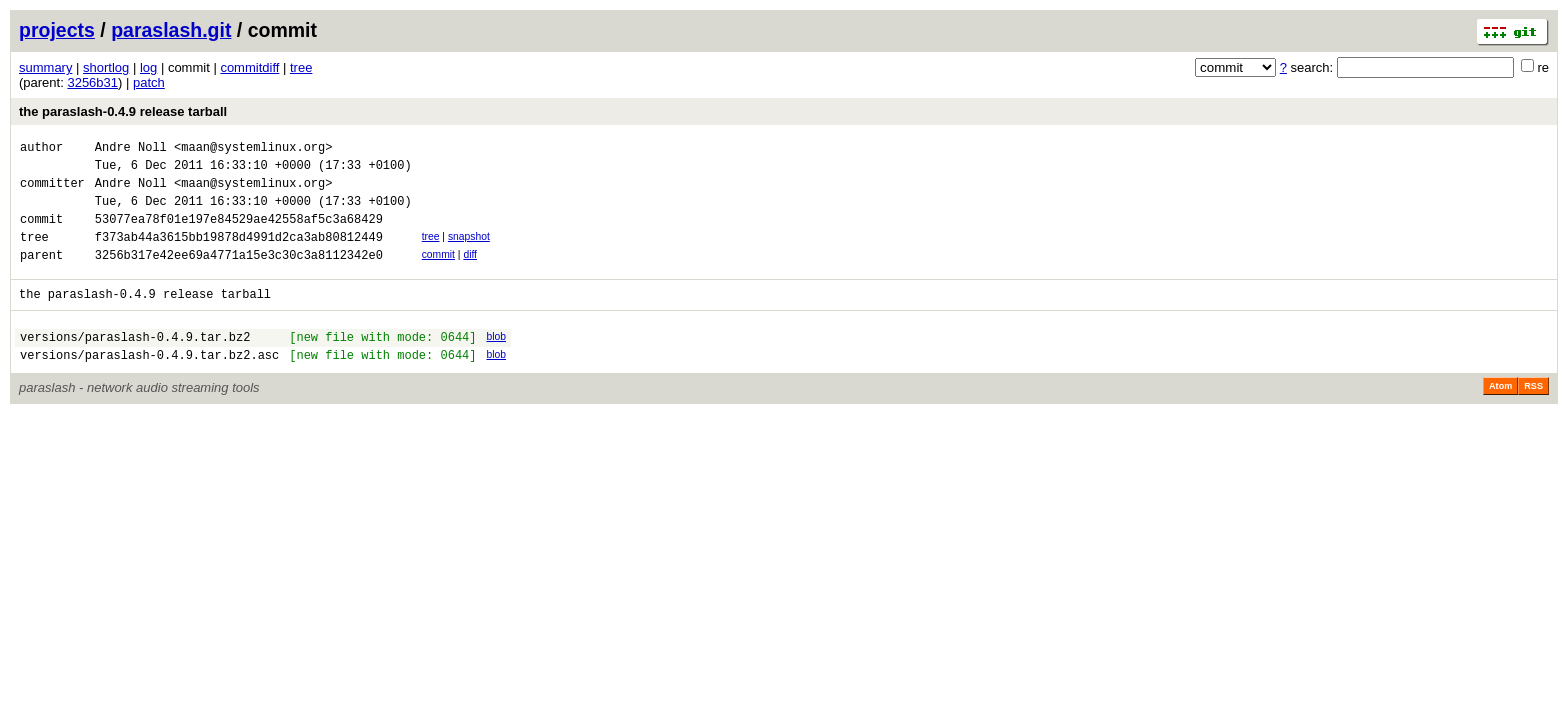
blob (496, 360)
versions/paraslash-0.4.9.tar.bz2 (135, 363)
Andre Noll (131, 149)
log (148, 67)
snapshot (469, 251)
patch (149, 82)
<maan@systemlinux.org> (253, 149)
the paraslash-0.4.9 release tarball (123, 111)
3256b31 (92, 82)
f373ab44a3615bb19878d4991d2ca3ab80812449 (239, 254)
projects (57, 30)
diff (470, 272)
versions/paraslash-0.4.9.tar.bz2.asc (149, 384)
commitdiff (249, 67)
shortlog (106, 67)
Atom (1500, 416)
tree (301, 67)
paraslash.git (171, 30)
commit (438, 272)
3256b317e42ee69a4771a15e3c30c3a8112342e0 (239, 275)
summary (45, 67)
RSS (1533, 416)
